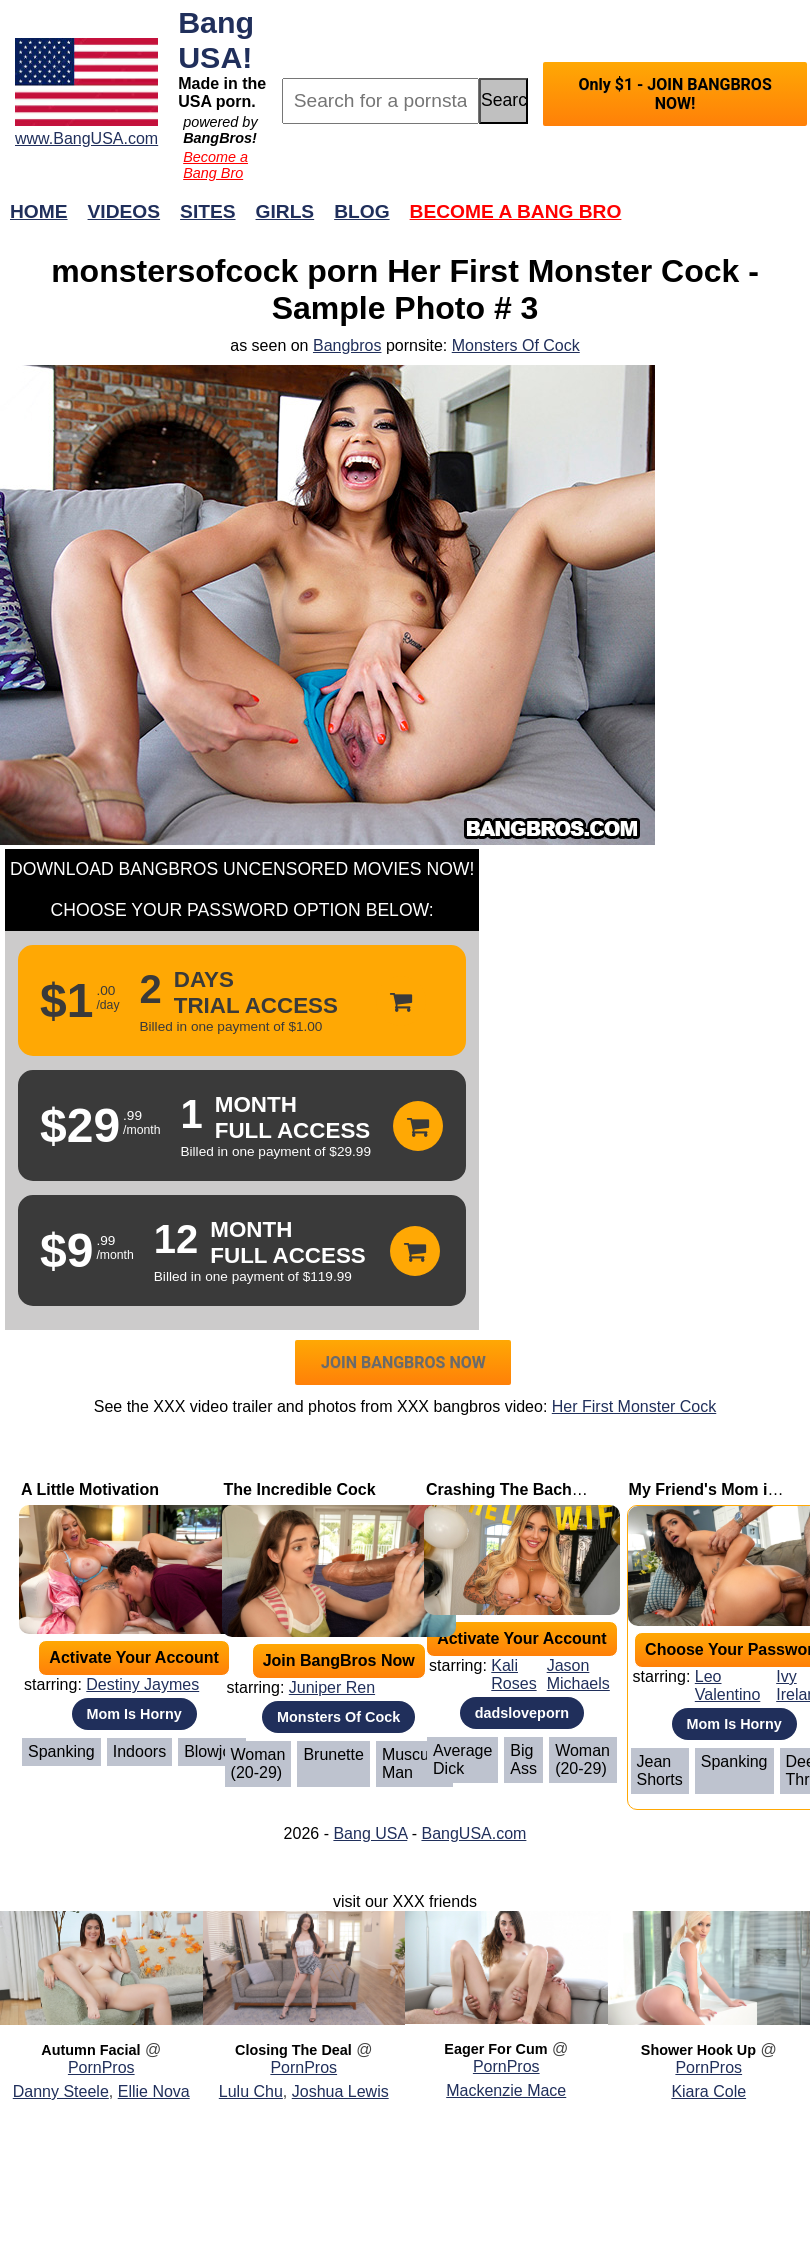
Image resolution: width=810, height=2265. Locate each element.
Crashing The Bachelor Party (536, 1489)
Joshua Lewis (340, 2091)
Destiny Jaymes (142, 1684)
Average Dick (462, 1759)
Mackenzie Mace (506, 2090)
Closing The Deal (293, 2050)
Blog (361, 211)
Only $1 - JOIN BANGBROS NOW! (674, 94)
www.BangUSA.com (86, 138)
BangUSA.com (473, 1833)
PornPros (101, 2067)
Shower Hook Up (698, 2050)
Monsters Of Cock (516, 345)
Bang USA (370, 1833)
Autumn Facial (90, 2050)
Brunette (333, 1754)
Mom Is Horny (134, 1714)
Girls (285, 211)
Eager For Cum (495, 2049)
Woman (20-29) (258, 1763)
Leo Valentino (728, 1685)
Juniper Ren (332, 1687)
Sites (207, 211)
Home (39, 211)
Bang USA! (216, 39)
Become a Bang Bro (215, 165)
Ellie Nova (154, 2091)
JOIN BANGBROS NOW (403, 1362)
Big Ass (523, 1759)
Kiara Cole (708, 2091)
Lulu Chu (251, 2091)
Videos (124, 211)
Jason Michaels (578, 1674)
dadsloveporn (522, 1713)
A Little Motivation (90, 1489)
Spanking (61, 1751)
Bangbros (347, 345)
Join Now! (720, 221)
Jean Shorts (660, 1770)
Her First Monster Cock (634, 1406)
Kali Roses (513, 1674)
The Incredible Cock (300, 1489)
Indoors (139, 1751)
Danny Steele (61, 2091)
